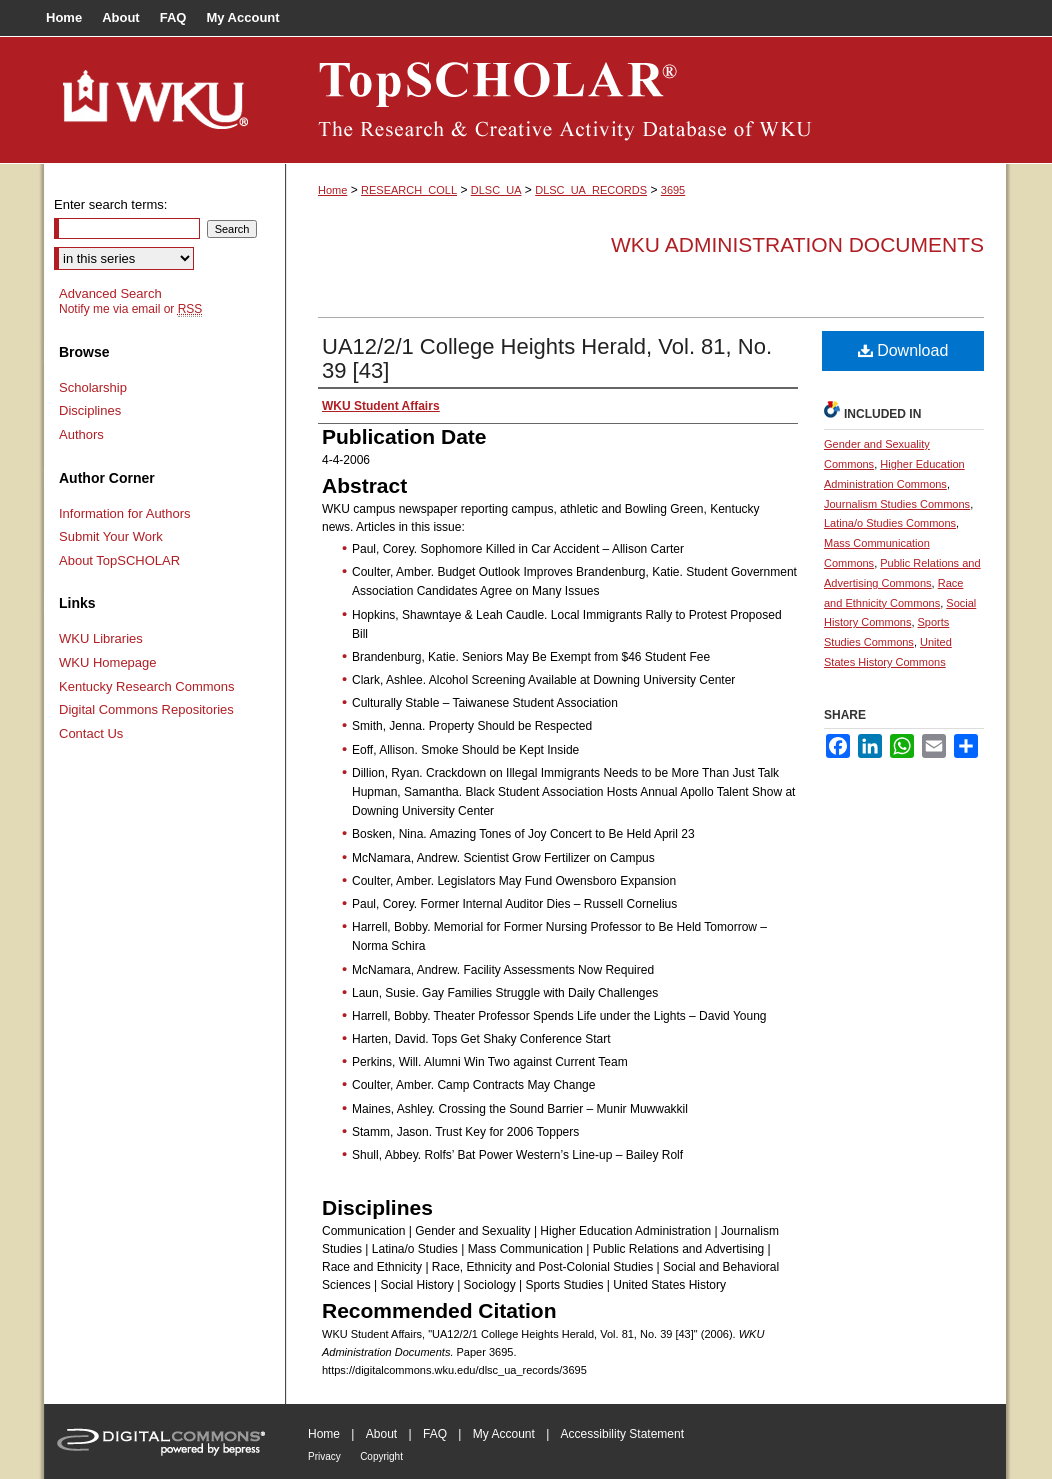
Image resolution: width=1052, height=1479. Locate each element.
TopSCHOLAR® (646, 100)
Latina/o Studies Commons (890, 523)
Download (903, 350)
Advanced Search (110, 293)
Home (332, 190)
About (381, 1434)
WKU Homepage (108, 662)
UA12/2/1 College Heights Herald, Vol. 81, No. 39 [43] (547, 358)
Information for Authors (125, 513)
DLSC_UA (496, 190)
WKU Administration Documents (797, 244)
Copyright (381, 1456)
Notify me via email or (130, 309)
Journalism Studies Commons (897, 504)
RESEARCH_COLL (409, 190)
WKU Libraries (101, 638)
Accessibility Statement (622, 1434)
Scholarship (93, 387)
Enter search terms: (110, 204)
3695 (673, 190)
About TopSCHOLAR (119, 560)
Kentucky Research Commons (147, 686)
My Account (504, 1434)
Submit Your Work (111, 536)
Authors (81, 434)
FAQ (435, 1434)
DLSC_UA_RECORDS (591, 190)
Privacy (324, 1456)
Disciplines (90, 410)
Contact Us (91, 733)
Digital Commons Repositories (146, 709)
